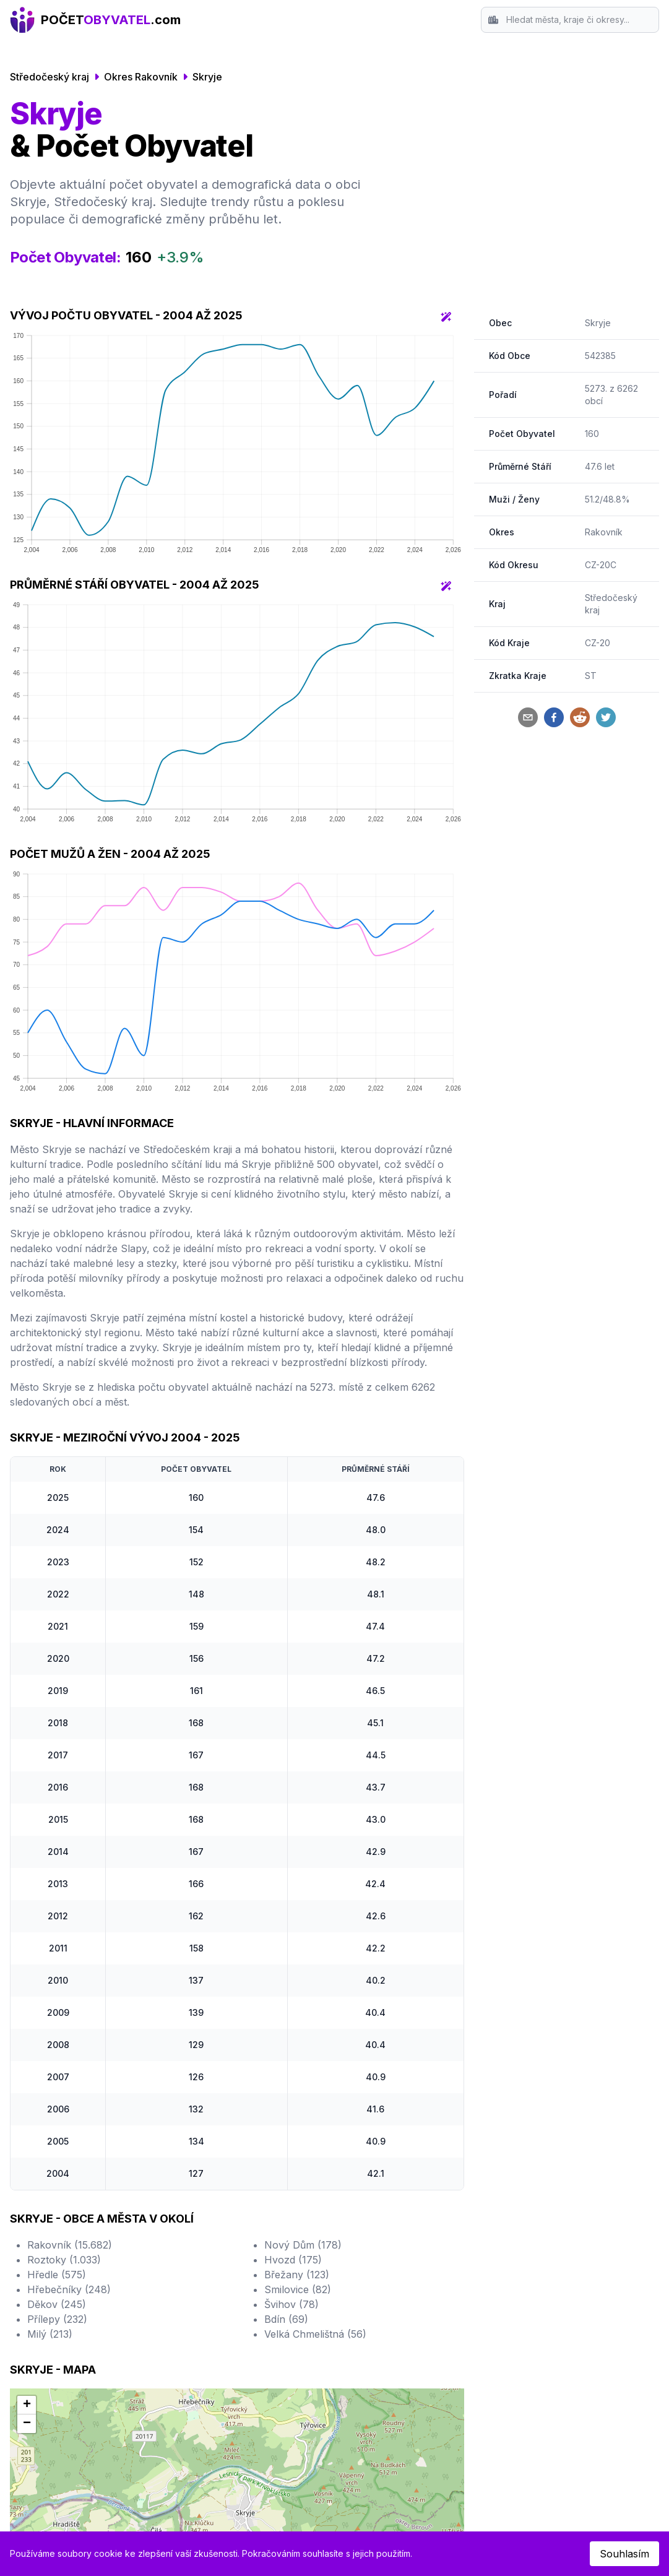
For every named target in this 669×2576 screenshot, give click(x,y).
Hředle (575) (56, 2274)
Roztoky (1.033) (64, 2260)
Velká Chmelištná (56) (315, 2334)
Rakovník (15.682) (69, 2245)
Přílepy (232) (57, 2319)
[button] (26, 2405)
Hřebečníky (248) (69, 2289)
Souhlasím (624, 2554)
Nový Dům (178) (303, 2245)
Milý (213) (49, 2334)
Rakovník (604, 532)
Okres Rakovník (141, 77)
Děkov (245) (56, 2304)
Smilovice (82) (297, 2289)
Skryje (207, 77)
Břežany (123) (296, 2274)
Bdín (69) (286, 2319)
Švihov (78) (291, 2304)
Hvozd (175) (293, 2260)
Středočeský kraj (49, 77)
